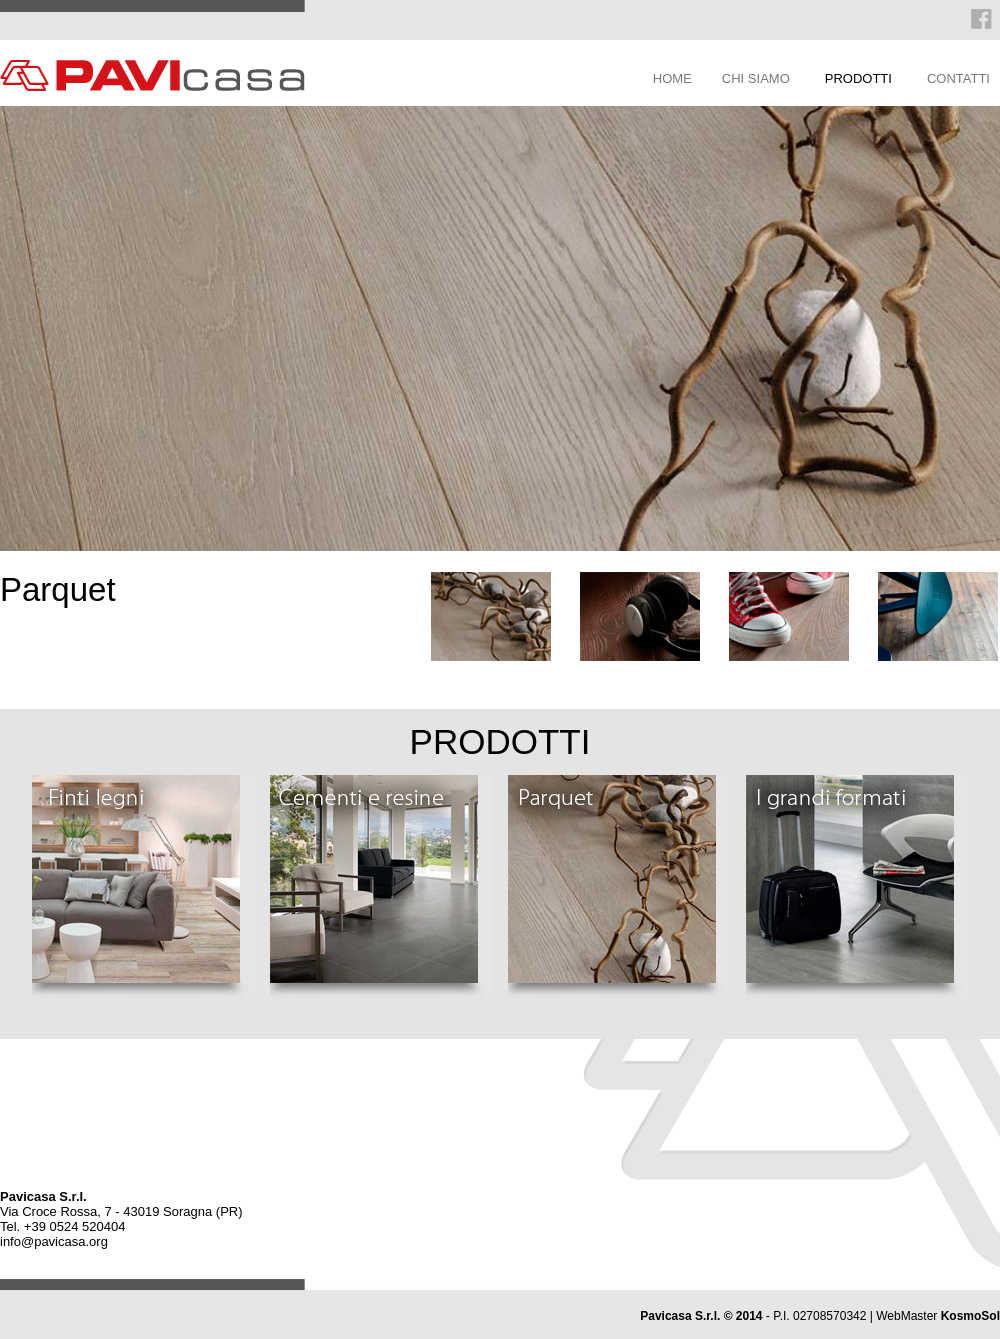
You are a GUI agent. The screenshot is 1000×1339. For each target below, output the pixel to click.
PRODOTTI (858, 78)
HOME (672, 78)
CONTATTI (958, 78)
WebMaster (938, 1316)
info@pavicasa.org (54, 1241)
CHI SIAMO (756, 78)
